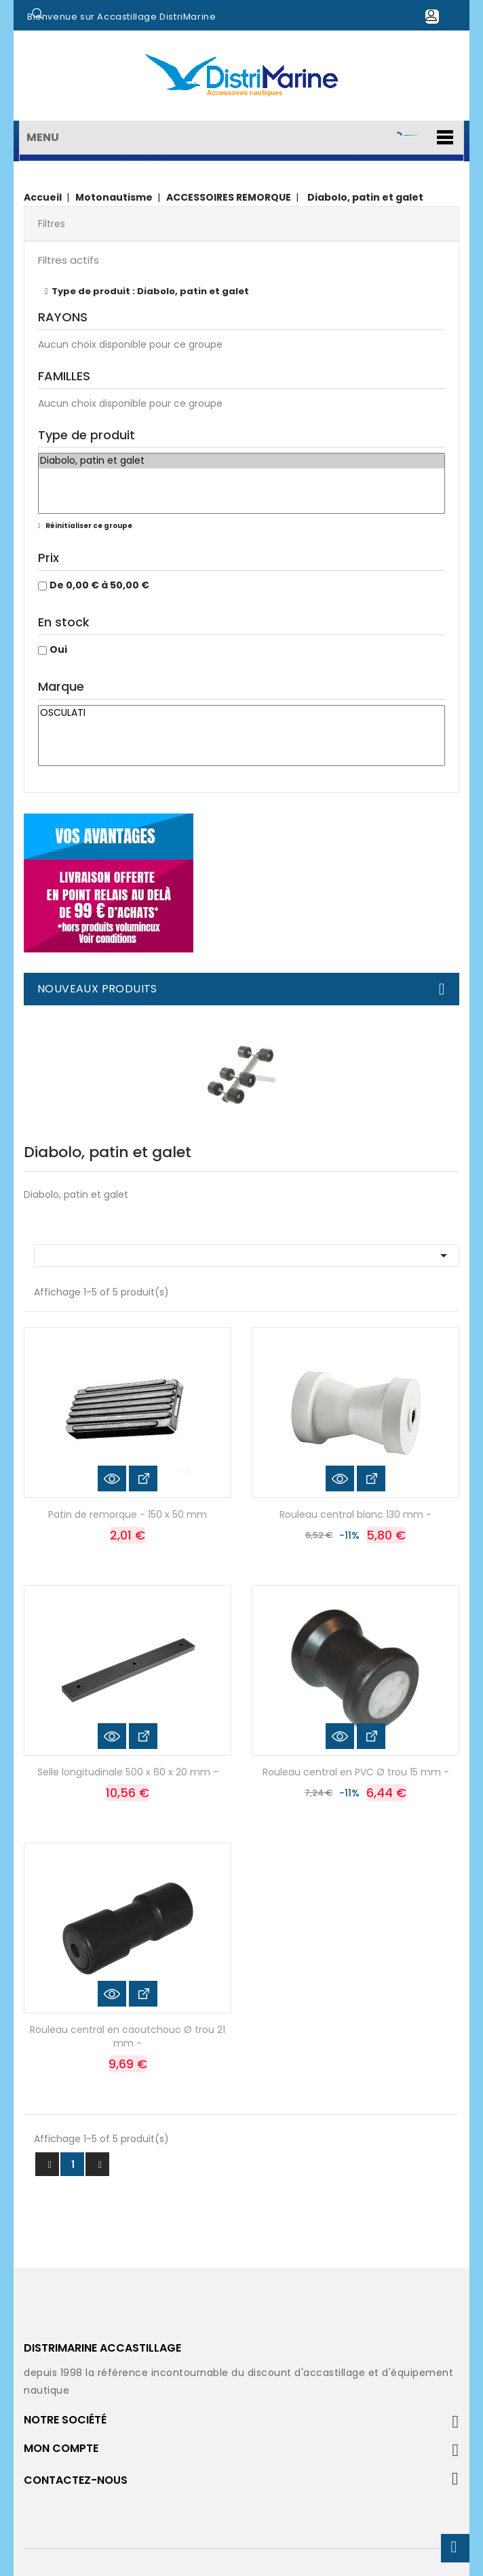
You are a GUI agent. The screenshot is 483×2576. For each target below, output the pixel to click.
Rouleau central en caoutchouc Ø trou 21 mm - (127, 2036)
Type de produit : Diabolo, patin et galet (150, 291)
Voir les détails (143, 1478)
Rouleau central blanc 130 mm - (355, 1514)
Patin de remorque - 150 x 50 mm (127, 1514)
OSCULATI (241, 713)
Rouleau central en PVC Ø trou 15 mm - (356, 1772)
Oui (58, 649)
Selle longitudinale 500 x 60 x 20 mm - (127, 1772)
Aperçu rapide (112, 1478)
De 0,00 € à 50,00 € (99, 585)
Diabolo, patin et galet (241, 461)
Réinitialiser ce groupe (88, 526)
